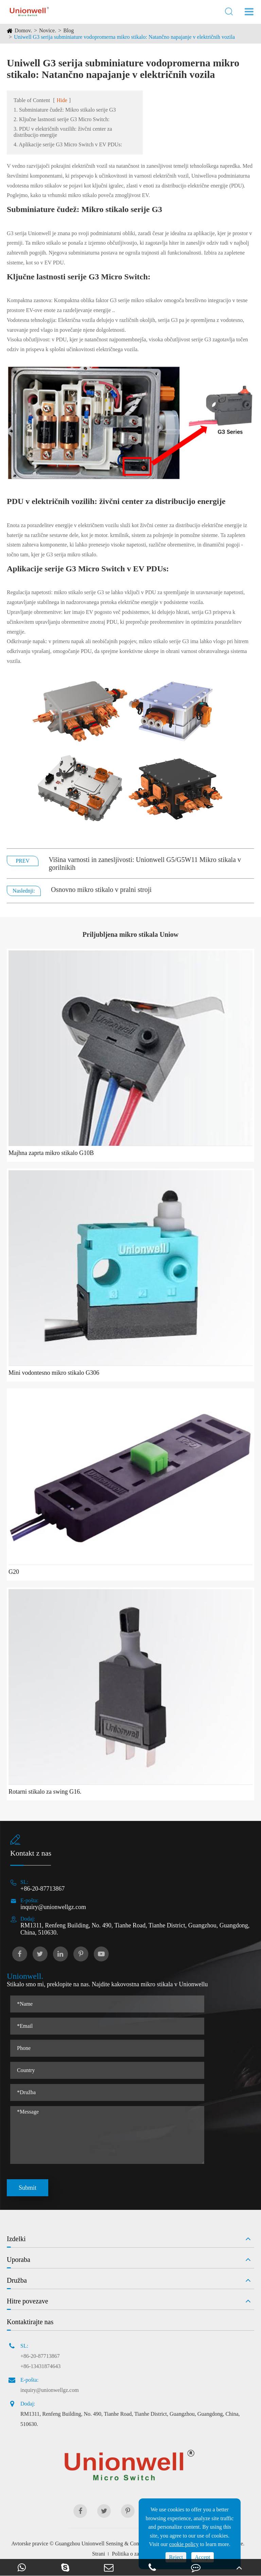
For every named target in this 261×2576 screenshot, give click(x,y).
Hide (62, 100)
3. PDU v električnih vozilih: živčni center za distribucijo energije (63, 132)
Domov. (23, 30)
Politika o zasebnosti (134, 2554)
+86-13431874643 (40, 2366)
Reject (176, 2557)
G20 (13, 1571)
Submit (27, 2187)
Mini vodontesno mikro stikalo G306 (53, 1372)
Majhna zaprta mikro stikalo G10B (51, 1153)
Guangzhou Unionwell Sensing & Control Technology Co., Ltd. (124, 2543)
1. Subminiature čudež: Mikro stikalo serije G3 (65, 110)
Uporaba (18, 2259)
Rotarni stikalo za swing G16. (44, 1791)
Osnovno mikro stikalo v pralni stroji (101, 889)
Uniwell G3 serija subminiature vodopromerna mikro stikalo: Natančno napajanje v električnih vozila (124, 37)
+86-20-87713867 (42, 1888)
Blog (68, 30)
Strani (98, 2554)
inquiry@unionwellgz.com (53, 1907)
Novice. (47, 30)
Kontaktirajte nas (30, 2322)
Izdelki (16, 2239)
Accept (202, 2557)
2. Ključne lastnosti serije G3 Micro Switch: (61, 119)
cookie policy (184, 2544)
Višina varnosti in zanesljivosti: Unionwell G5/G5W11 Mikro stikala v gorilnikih (145, 863)
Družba (17, 2280)
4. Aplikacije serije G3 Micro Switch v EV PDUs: (68, 144)
